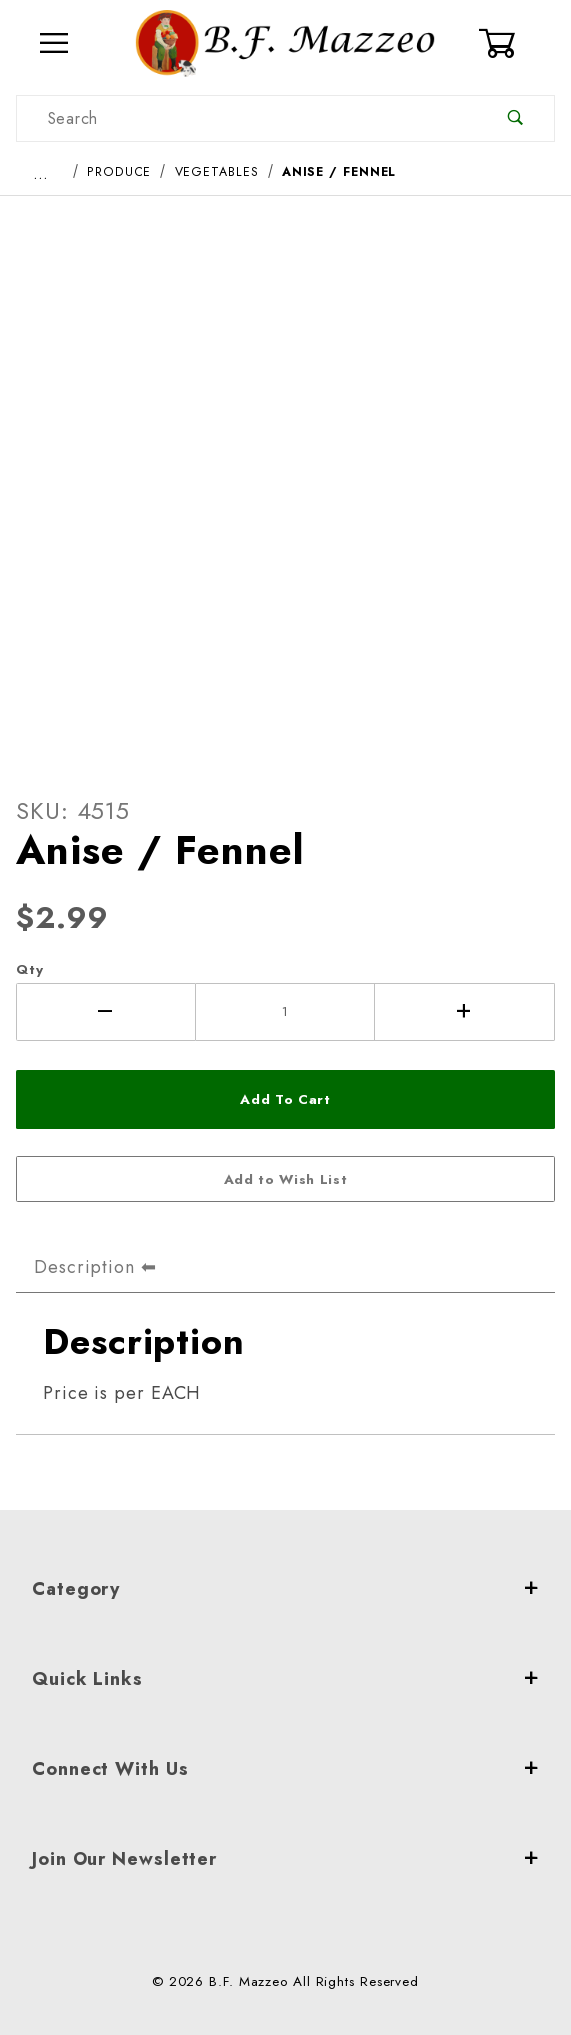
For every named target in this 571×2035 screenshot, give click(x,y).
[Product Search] (247, 118)
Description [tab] (84, 1267)
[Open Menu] (54, 43)
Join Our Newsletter (285, 1859)
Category (285, 1589)
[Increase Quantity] (465, 1012)
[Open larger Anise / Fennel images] (285, 479)
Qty (30, 969)
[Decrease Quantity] (106, 1012)
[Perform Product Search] (515, 118)
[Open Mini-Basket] (516, 43)
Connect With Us (285, 1769)
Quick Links (285, 1679)
